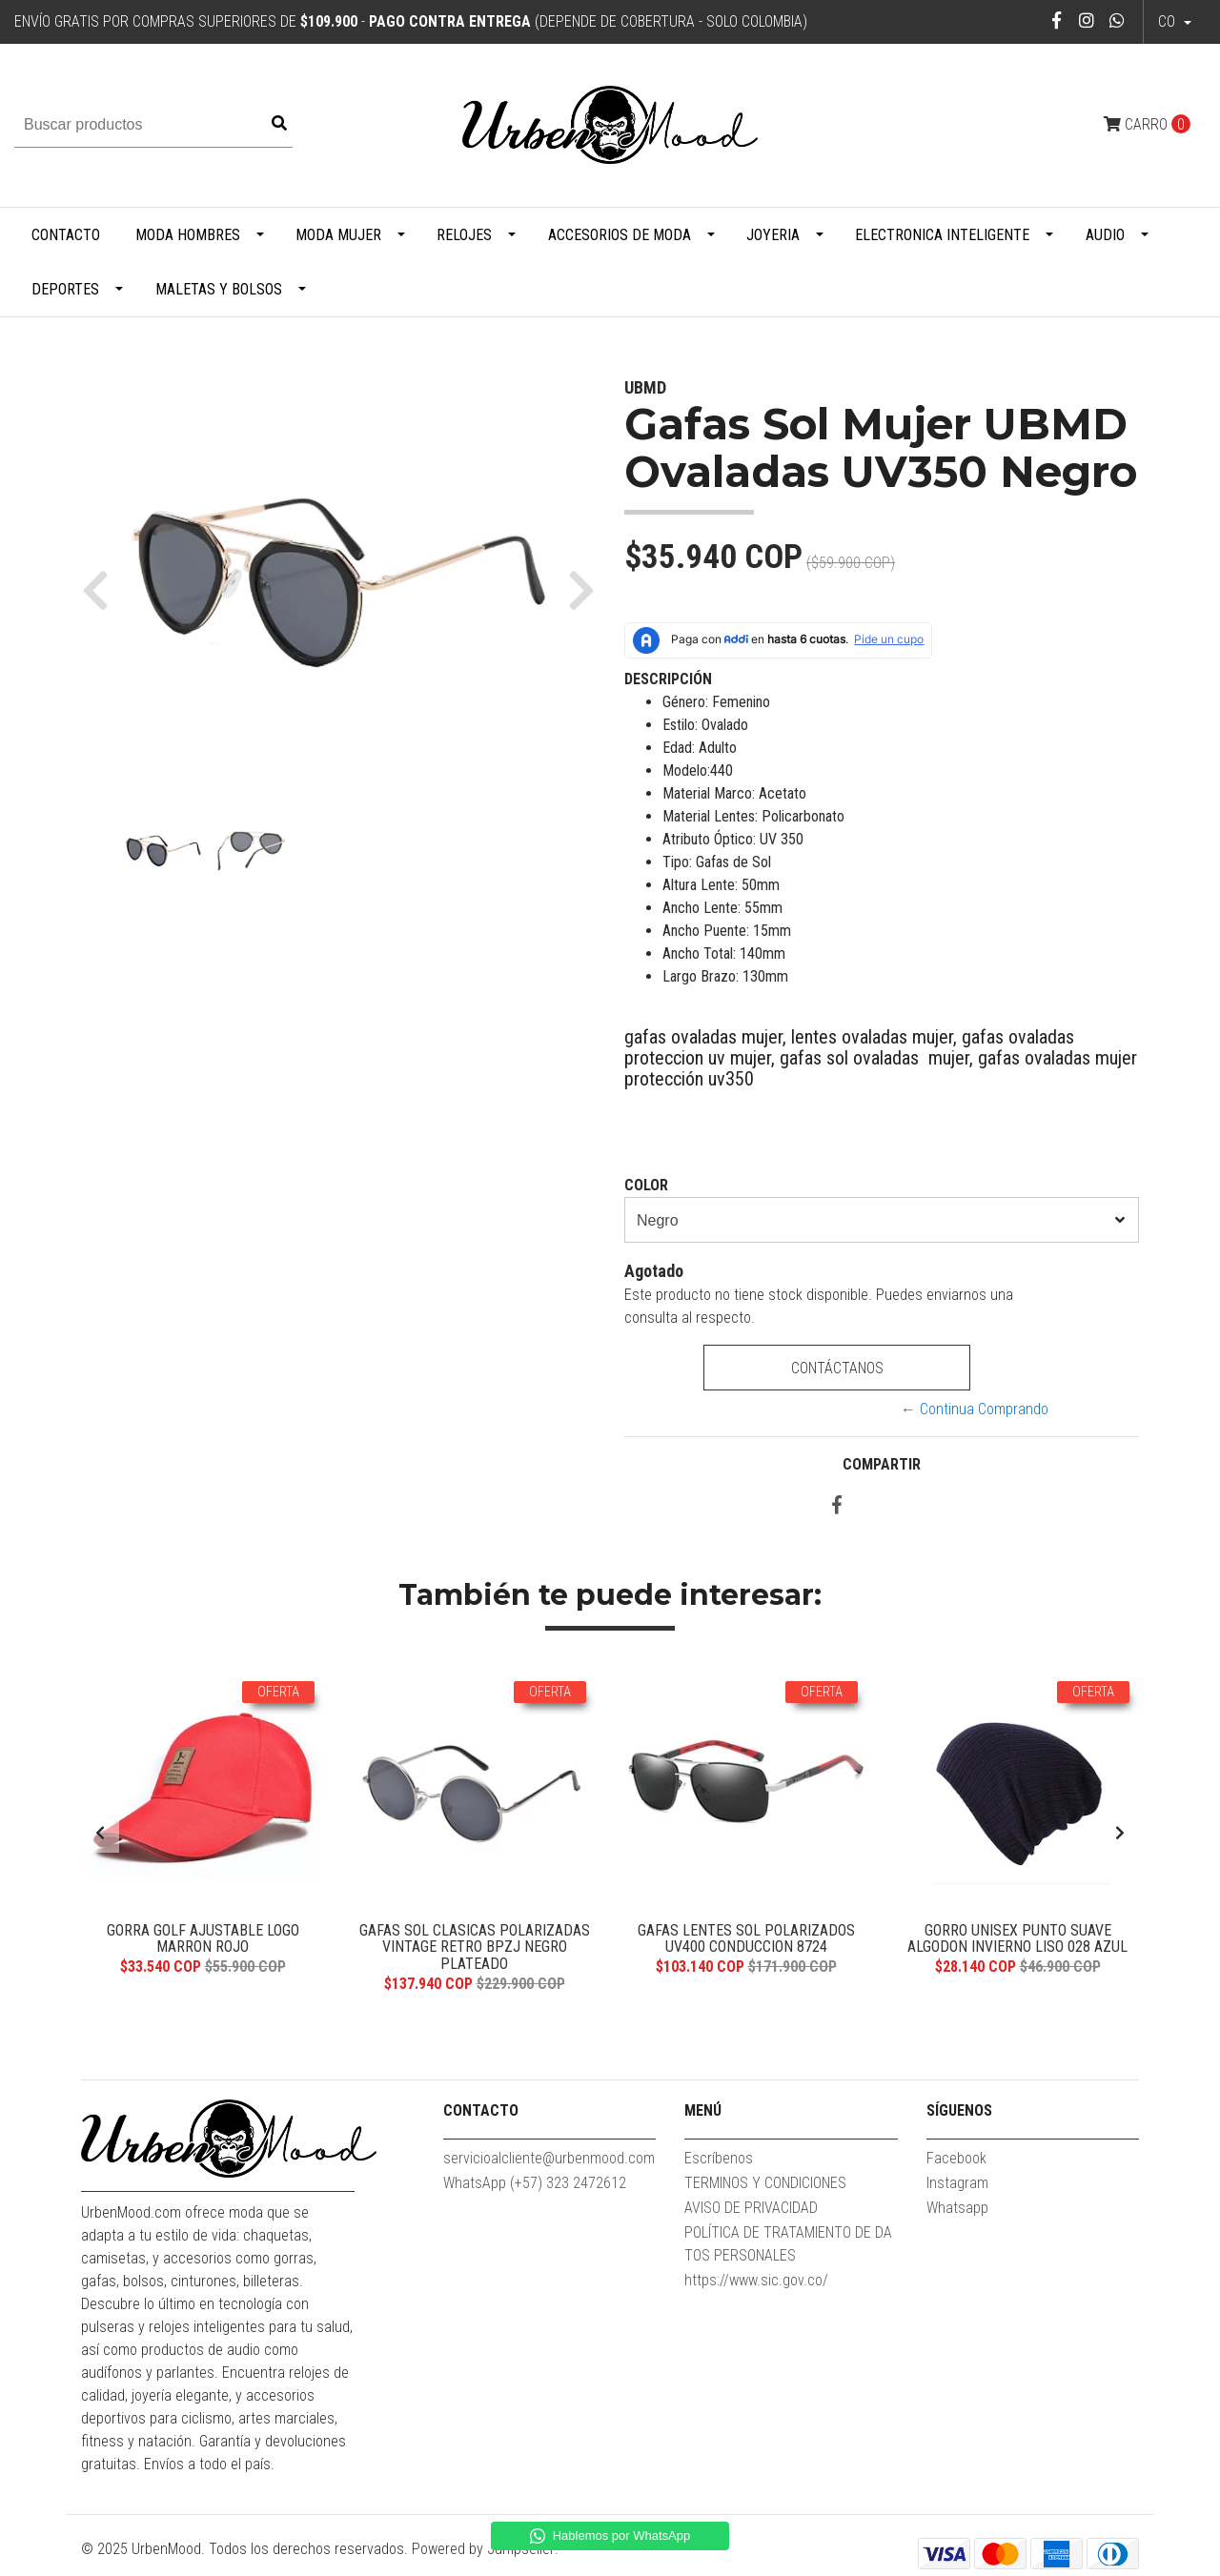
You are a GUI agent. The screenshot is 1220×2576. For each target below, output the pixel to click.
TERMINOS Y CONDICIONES (765, 2183)
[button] (102, 589)
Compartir (882, 1464)
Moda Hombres (187, 235)
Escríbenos (718, 2158)
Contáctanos (836, 1368)
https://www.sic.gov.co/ (756, 2280)
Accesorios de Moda (619, 235)
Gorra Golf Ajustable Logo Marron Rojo (203, 1939)
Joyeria (773, 235)
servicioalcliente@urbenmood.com (549, 2158)
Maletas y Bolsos (218, 289)
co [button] (1168, 21)
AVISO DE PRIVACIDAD (751, 2208)
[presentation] (100, 1834)
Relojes (464, 235)
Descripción (668, 679)
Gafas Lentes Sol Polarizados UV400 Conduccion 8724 (746, 1939)
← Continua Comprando (974, 1409)
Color (646, 1185)
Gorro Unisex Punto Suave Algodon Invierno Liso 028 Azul (1017, 1939)
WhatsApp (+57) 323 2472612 (534, 2183)
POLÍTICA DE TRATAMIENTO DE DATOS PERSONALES (788, 2243)
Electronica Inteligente (942, 235)
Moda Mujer (338, 235)
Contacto (65, 235)
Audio (1105, 235)
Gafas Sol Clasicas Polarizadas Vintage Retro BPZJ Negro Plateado (474, 1947)
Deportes (65, 289)
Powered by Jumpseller (483, 2549)
